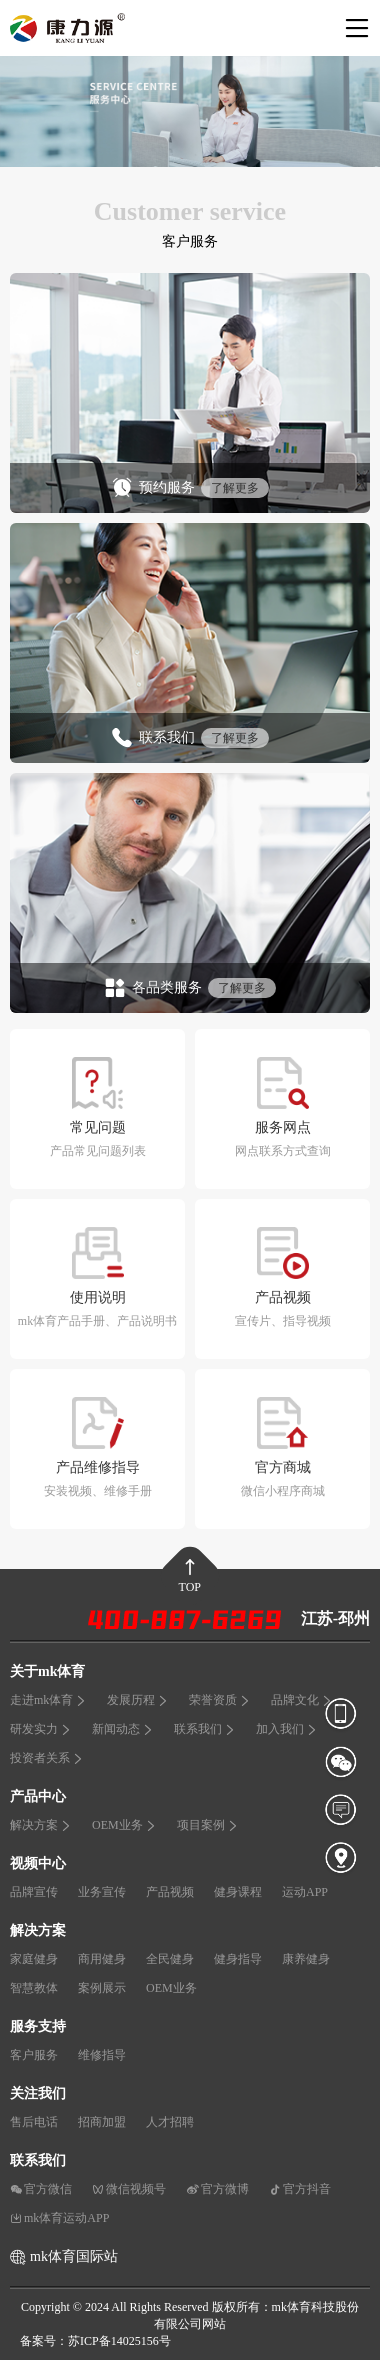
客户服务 (34, 2055)
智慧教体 (34, 1988)
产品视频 (170, 1892)
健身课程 (238, 1892)
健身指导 (238, 1959)
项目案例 (208, 1825)
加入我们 (287, 1729)
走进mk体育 (48, 1700)
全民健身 (170, 1959)
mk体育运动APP (59, 2218)
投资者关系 (47, 1758)
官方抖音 (300, 2189)
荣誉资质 (220, 1700)
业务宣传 (102, 1892)
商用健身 (102, 1959)
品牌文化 (302, 1700)
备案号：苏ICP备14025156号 (95, 2341)
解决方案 (41, 1825)
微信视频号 (129, 2189)
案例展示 (102, 1988)
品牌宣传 (34, 1892)
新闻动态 (123, 1729)
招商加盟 (102, 2122)
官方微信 (41, 2189)
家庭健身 (34, 1959)
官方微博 (217, 2189)
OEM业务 (124, 1825)
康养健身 (306, 1959)
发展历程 (138, 1700)
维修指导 (102, 2055)
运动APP (305, 1892)
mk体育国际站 (74, 2256)
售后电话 (34, 2122)
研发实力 (41, 1729)
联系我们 (205, 1729)
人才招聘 (170, 2122)
